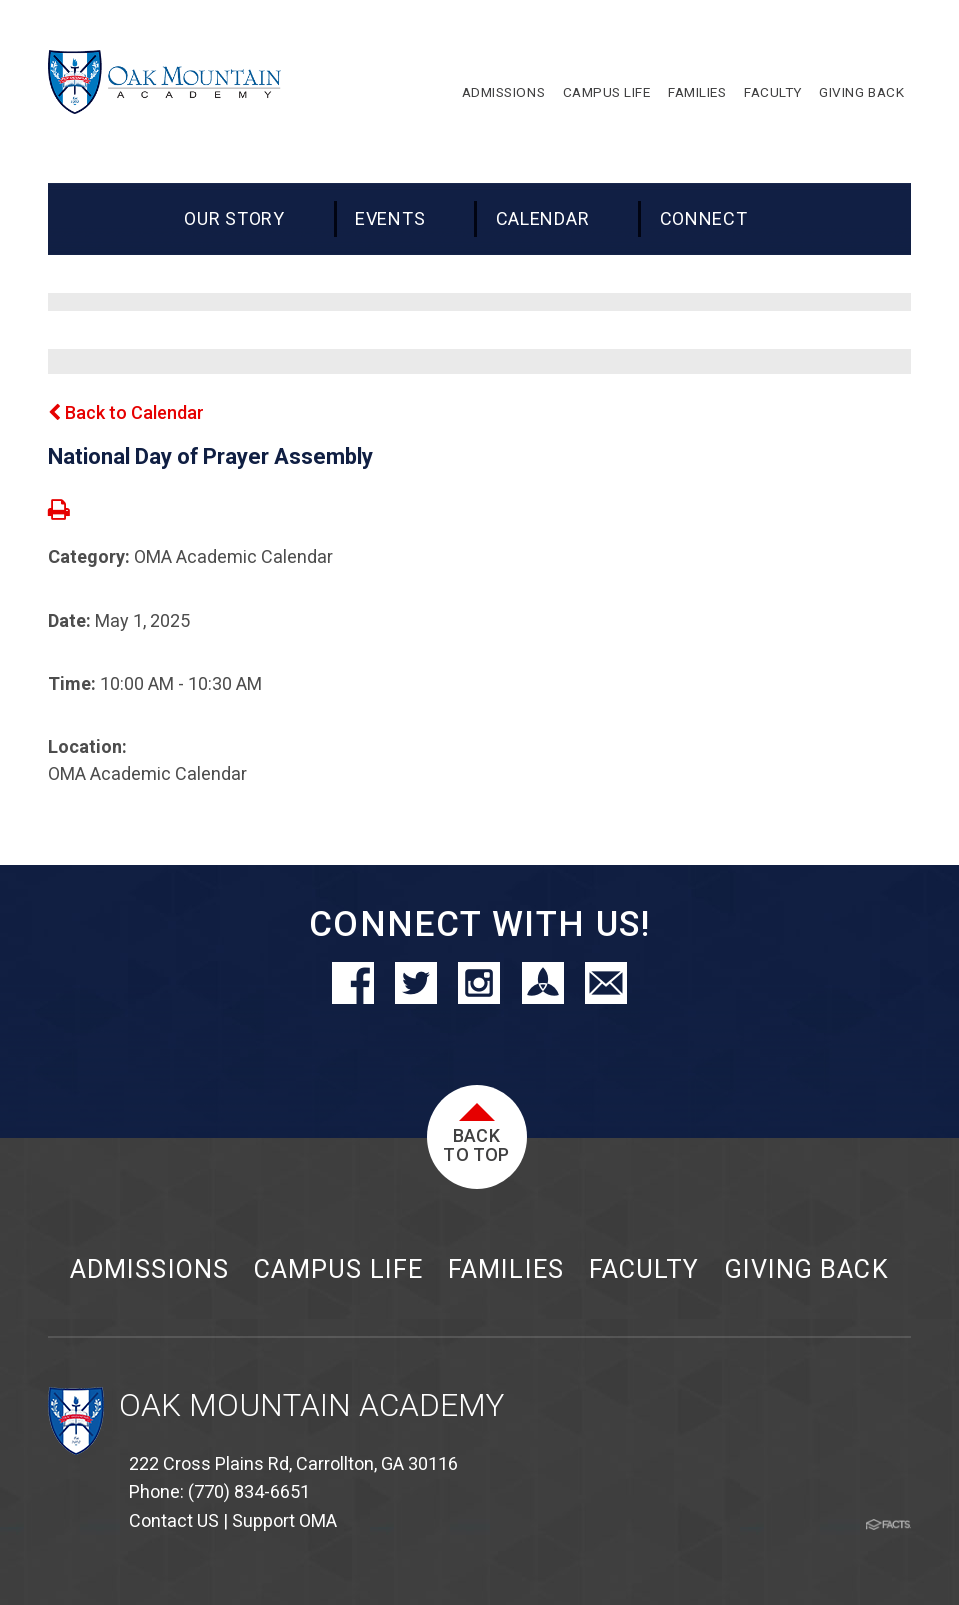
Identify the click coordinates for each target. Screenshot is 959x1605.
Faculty (644, 1269)
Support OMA (284, 1520)
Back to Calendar (126, 412)
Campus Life (338, 1269)
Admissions (149, 1269)
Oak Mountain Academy (311, 1405)
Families (505, 1269)
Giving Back (806, 1269)
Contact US (174, 1520)
